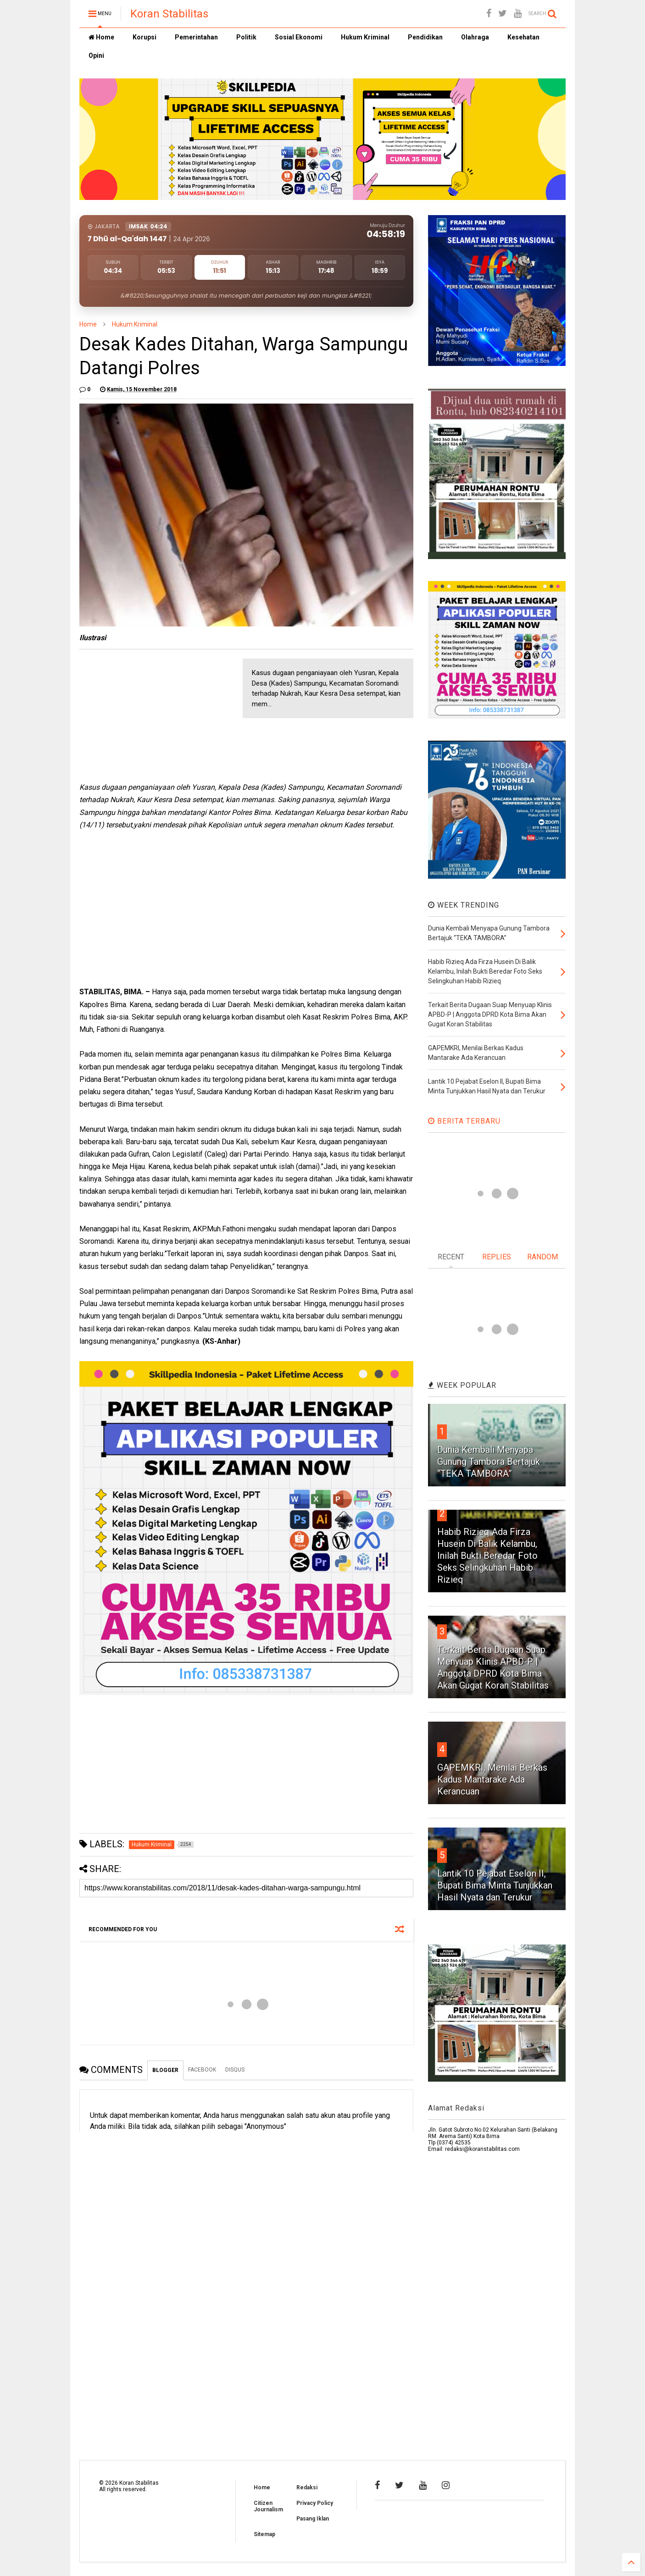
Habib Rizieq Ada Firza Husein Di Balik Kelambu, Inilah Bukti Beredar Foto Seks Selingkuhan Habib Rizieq (487, 1555)
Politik (246, 37)
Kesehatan (523, 37)
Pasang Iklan (312, 2518)
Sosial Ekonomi (298, 37)
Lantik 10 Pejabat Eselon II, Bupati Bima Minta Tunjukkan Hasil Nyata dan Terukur (494, 1885)
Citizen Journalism (268, 2506)
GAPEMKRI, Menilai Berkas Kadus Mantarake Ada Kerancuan (492, 1779)
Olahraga (475, 37)
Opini (96, 55)
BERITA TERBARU (464, 1121)
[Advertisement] (148, 716)
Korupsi (144, 37)
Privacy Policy (314, 2503)
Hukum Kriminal (365, 37)
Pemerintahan (196, 37)
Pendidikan (425, 37)
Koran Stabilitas (169, 13)
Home (101, 37)
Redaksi (306, 2487)
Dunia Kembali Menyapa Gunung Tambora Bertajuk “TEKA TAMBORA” (488, 1461)
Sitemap (264, 2534)
